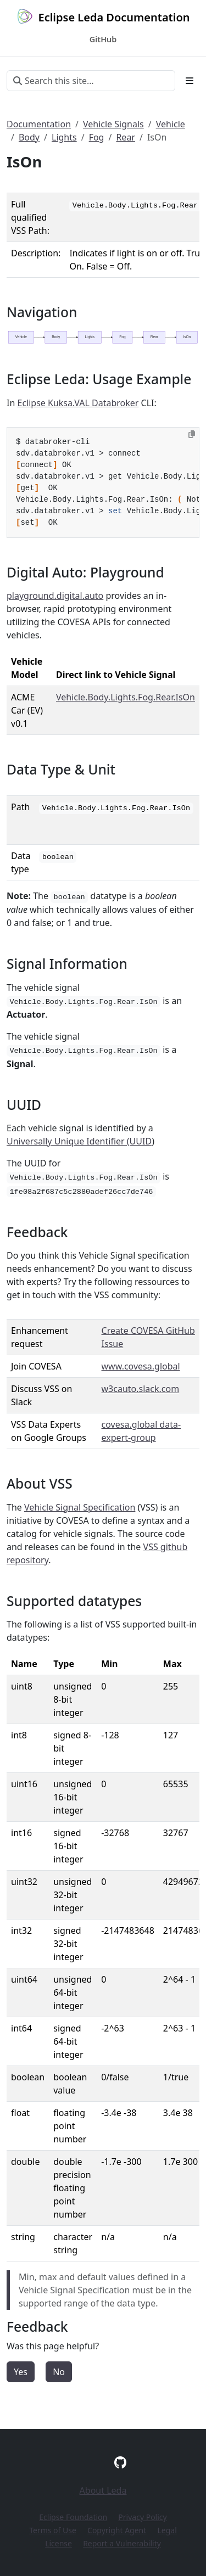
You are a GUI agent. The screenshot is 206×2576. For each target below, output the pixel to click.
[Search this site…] (91, 80)
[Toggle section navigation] (189, 80)
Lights (64, 137)
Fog (96, 137)
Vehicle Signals (113, 124)
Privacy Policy (142, 2517)
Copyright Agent (116, 2530)
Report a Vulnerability (122, 2543)
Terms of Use (52, 2530)
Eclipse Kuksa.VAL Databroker (77, 403)
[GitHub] (120, 2462)
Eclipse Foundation (73, 2517)
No (59, 2372)
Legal (167, 2530)
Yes (20, 2372)
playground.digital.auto (55, 596)
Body (29, 137)
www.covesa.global (141, 1366)
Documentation (39, 124)
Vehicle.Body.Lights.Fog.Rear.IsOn (125, 697)
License (58, 2543)
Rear (125, 137)
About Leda (103, 2490)
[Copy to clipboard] (191, 434)
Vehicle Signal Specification (79, 1507)
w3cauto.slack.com (141, 1389)
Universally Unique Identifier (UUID (79, 1141)
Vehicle (170, 124)
